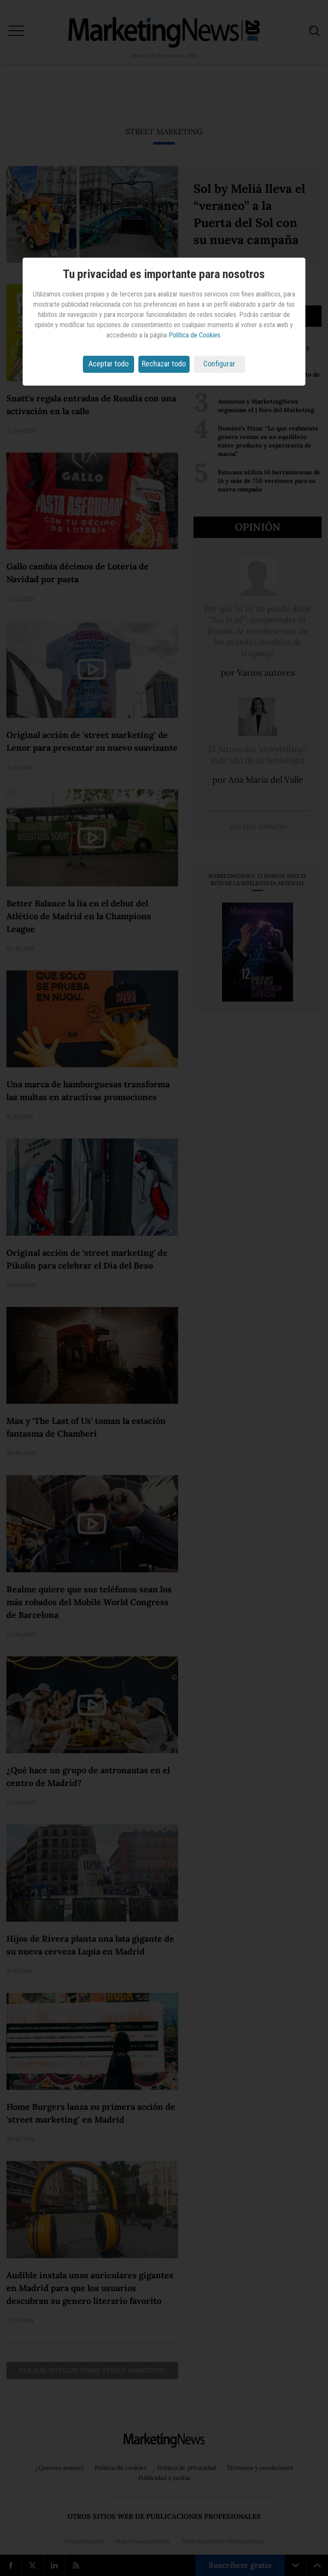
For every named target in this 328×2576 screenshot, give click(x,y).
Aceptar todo (108, 363)
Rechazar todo (164, 363)
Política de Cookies (194, 335)
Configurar (219, 363)
